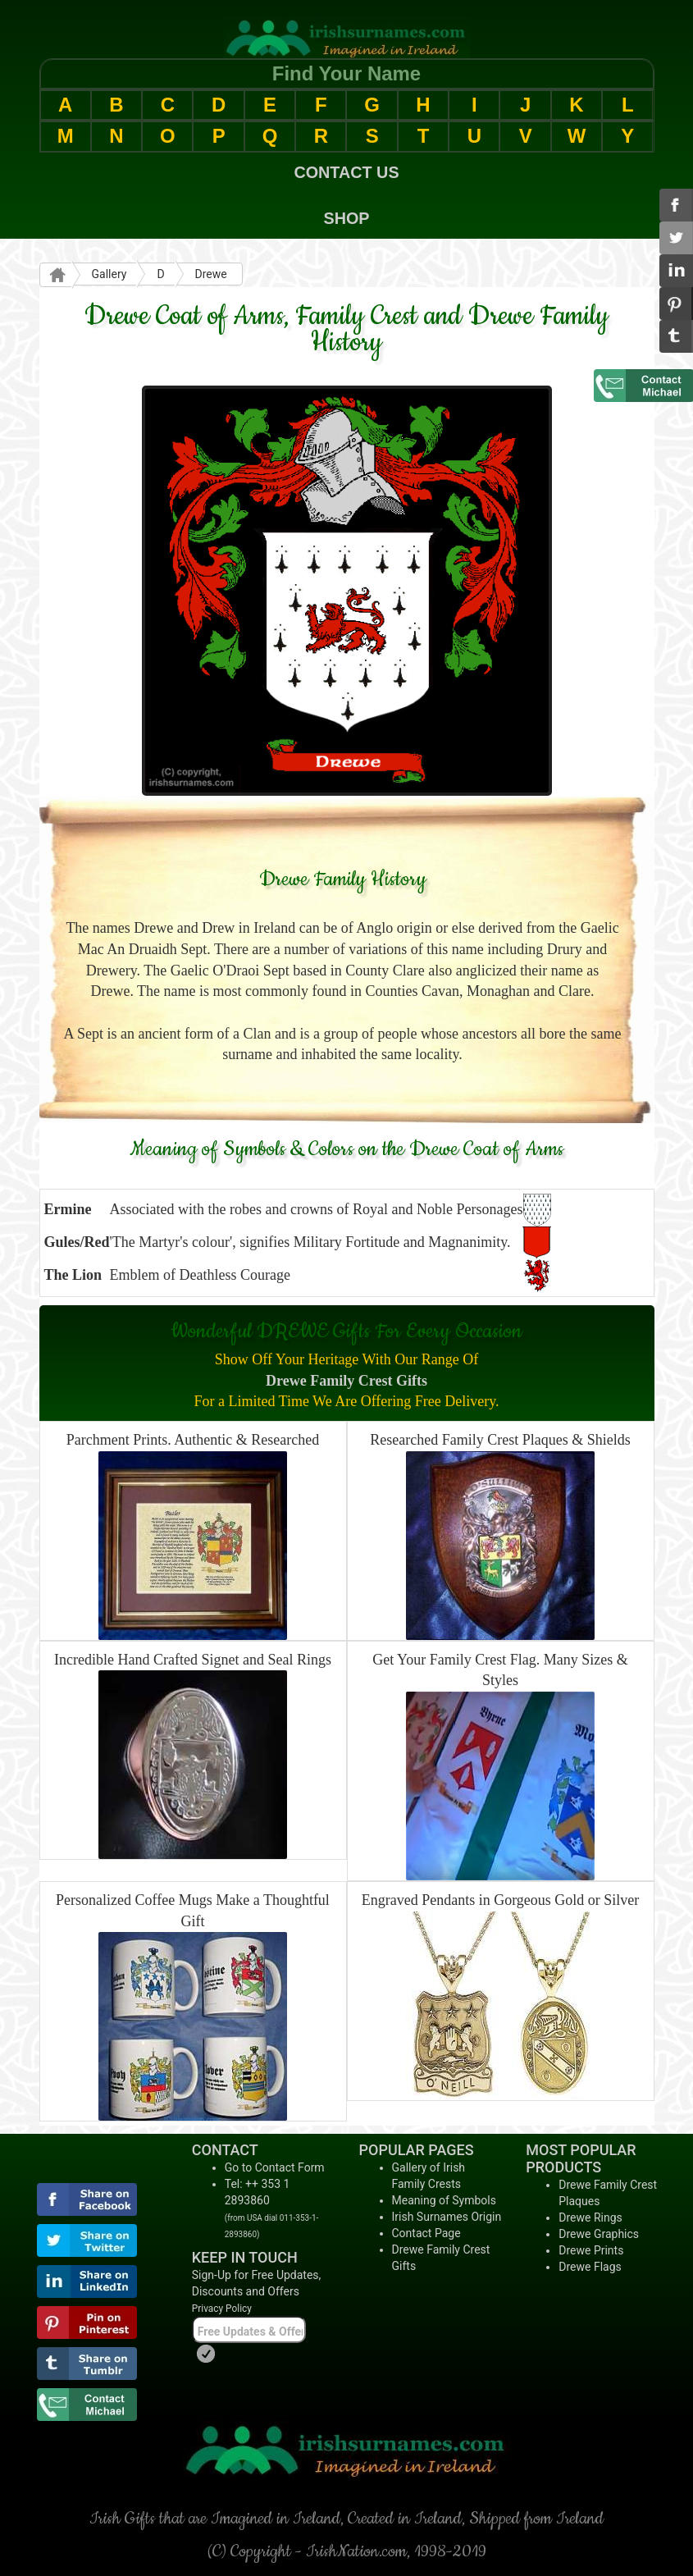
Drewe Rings (590, 2217)
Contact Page (426, 2233)
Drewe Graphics (599, 2233)
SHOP (346, 218)
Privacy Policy (222, 2308)
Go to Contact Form (275, 2167)
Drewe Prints (591, 2250)
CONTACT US (346, 172)
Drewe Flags (590, 2266)
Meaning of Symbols (444, 2200)
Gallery (109, 274)
